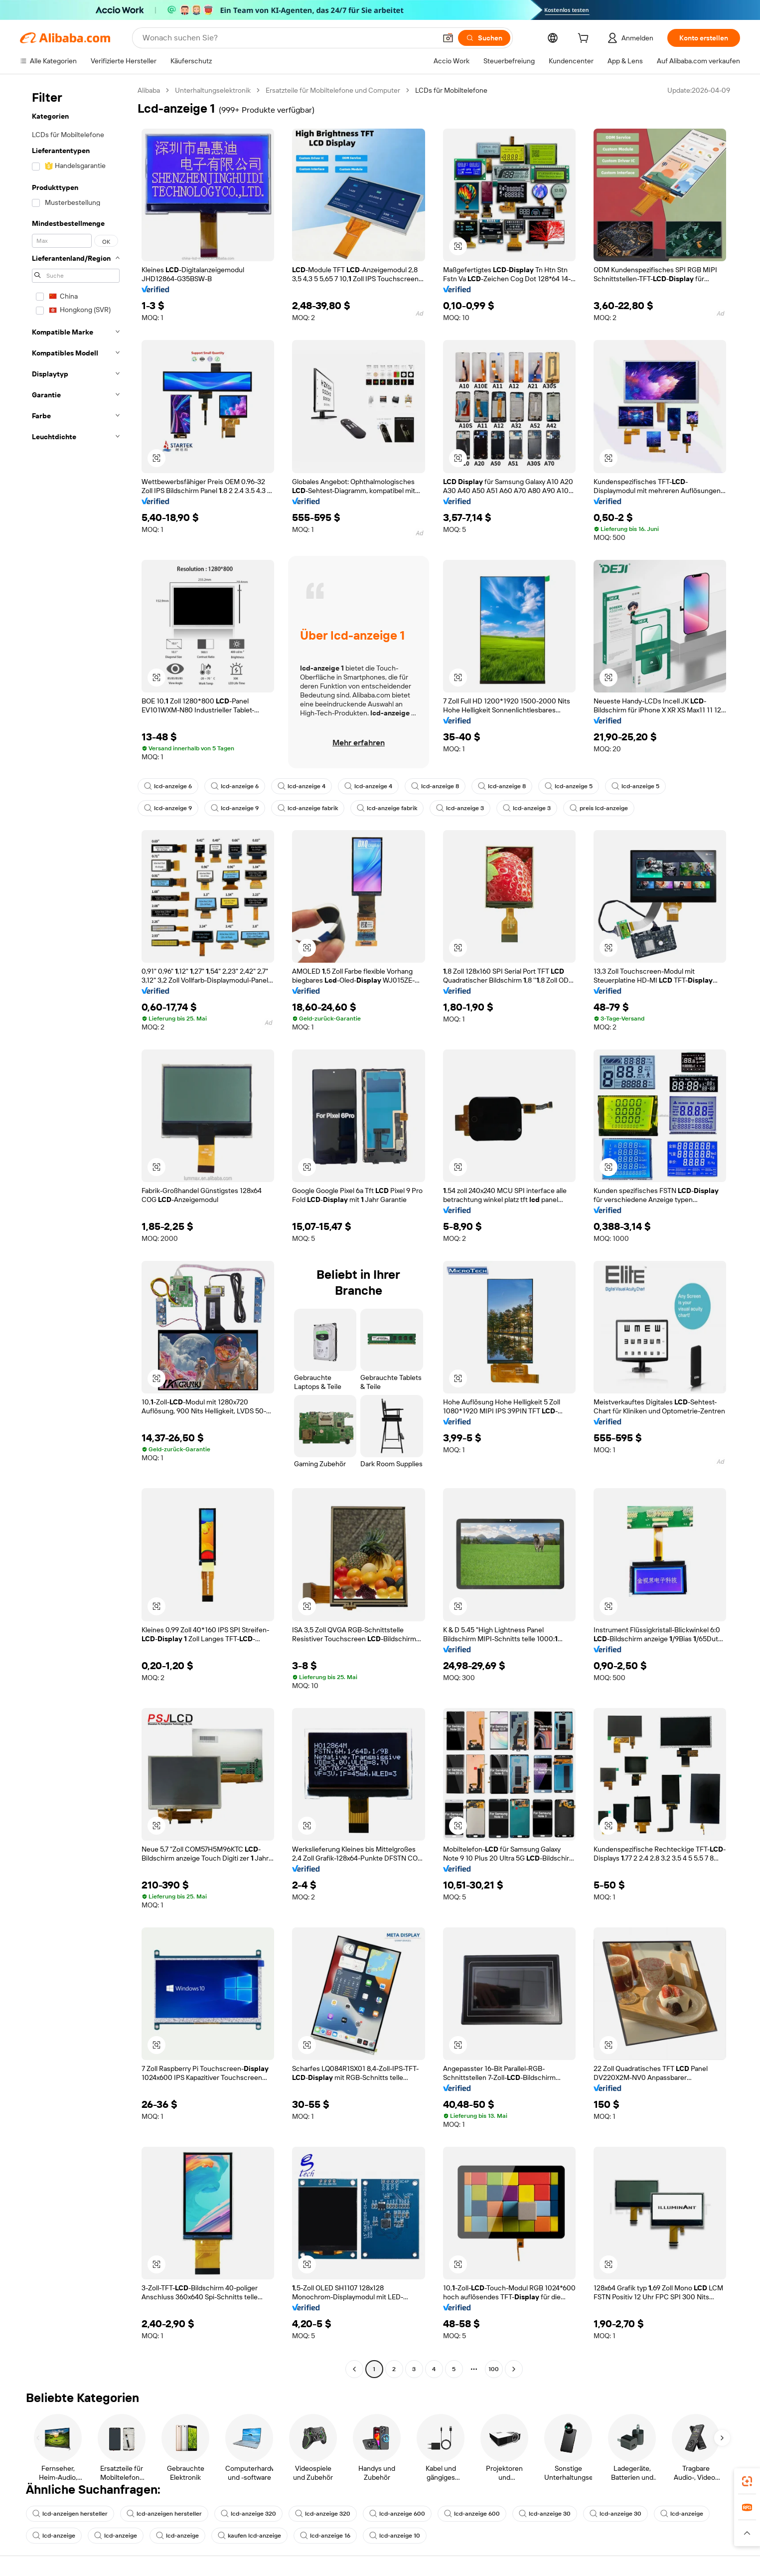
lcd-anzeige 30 (545, 2514)
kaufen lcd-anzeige (249, 2536)
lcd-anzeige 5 (569, 786)
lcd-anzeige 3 (460, 808)
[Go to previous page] (354, 2369)
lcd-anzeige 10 (394, 2536)
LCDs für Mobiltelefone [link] (451, 90)
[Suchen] (484, 38)
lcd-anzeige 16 (325, 2536)
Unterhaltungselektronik (213, 90)
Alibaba (149, 90)
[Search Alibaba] (288, 37)
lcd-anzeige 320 (248, 2514)
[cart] (585, 39)
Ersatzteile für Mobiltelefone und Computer (333, 90)
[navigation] (76, 1231)
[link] (747, 2481)
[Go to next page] (514, 2369)
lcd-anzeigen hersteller (70, 2514)
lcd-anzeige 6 (168, 786)
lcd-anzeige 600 (397, 2514)
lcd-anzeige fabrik (308, 808)
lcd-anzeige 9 (168, 808)
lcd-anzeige (681, 2514)
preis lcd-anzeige (599, 808)
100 (493, 2369)
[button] (448, 38)
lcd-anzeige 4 (301, 786)
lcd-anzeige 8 (435, 786)
